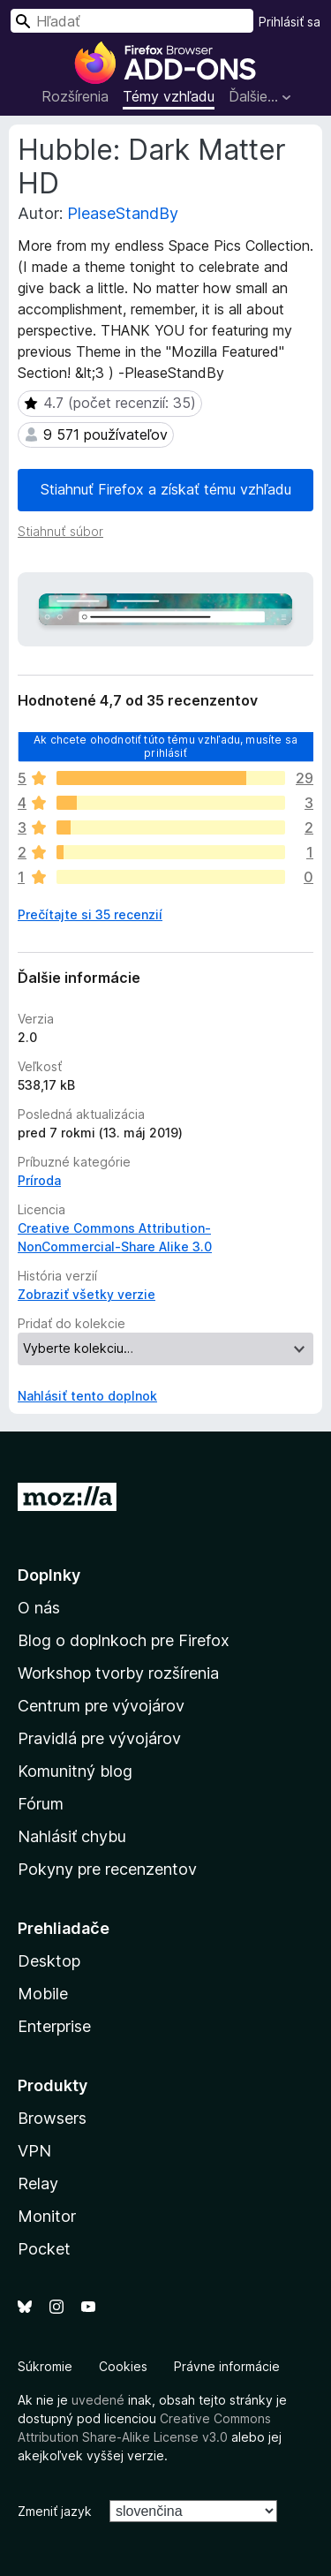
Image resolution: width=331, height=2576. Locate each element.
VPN (34, 2151)
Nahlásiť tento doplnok (87, 1395)
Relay (38, 2183)
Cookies (123, 2366)
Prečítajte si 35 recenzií (90, 914)
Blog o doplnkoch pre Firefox (123, 1640)
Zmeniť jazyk (55, 2511)
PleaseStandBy (122, 213)
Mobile (43, 1993)
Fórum (41, 1803)
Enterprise (54, 2026)
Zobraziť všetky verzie (86, 1294)
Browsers (52, 2118)
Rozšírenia (75, 96)
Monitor (47, 2216)
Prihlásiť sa (289, 21)
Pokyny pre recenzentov (107, 1869)
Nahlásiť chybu (72, 1836)
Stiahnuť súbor (60, 531)
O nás (39, 1607)
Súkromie (45, 2366)
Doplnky (49, 1575)
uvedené (97, 2399)
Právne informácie (227, 2366)
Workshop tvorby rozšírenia (118, 1673)
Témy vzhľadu (168, 96)
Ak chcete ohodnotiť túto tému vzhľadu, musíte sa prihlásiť (165, 746)
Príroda (39, 1180)
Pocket (44, 2249)
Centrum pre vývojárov (101, 1705)
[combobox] (132, 21)
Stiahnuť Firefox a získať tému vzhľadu (166, 489)
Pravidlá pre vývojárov (99, 1738)
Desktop (49, 1961)
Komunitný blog (75, 1771)
